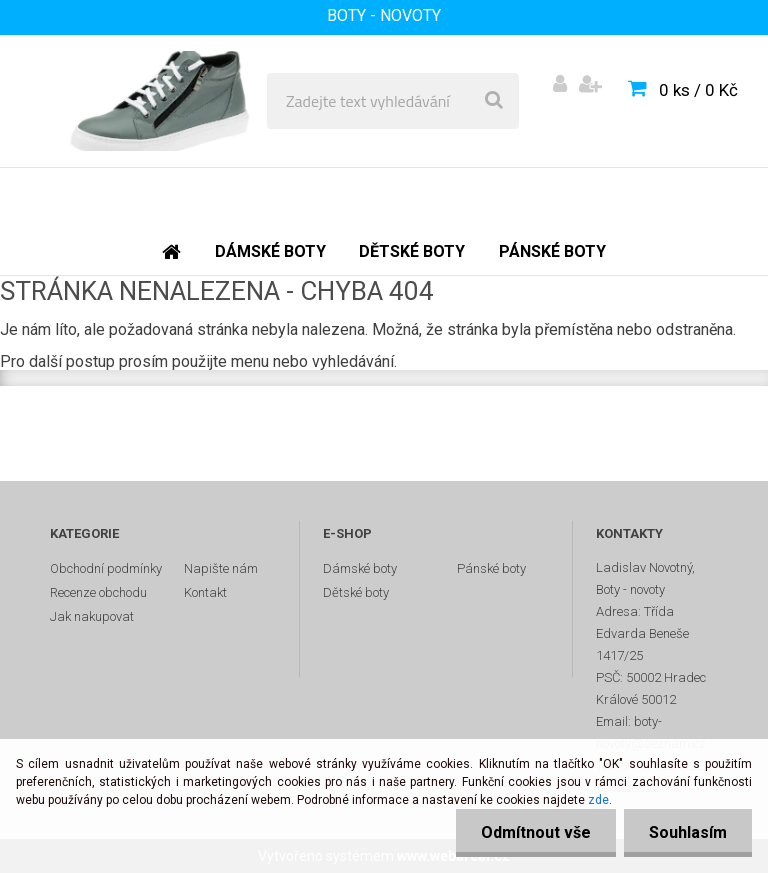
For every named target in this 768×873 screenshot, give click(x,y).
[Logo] (161, 101)
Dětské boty (356, 592)
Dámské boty (360, 568)
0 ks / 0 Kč (698, 90)
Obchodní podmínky (106, 568)
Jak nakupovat (92, 616)
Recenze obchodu (98, 592)
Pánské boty (491, 568)
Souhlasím (688, 832)
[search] (494, 101)
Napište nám (221, 568)
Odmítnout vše (536, 832)
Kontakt (205, 592)
